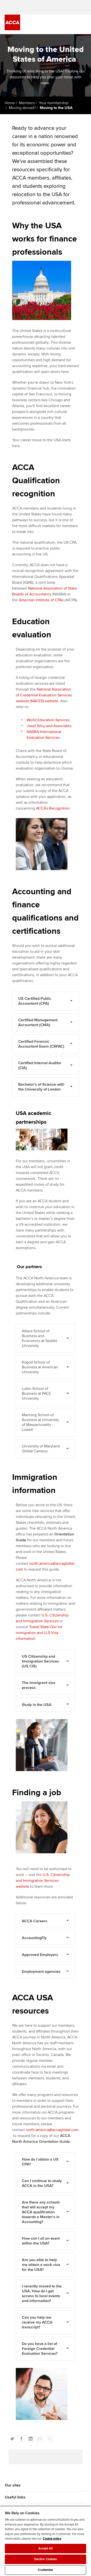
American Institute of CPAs (41, 600)
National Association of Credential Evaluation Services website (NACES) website (44, 695)
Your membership (53, 102)
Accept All (45, 2548)
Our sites (13, 2485)
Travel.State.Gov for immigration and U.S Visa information (39, 1632)
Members (27, 102)
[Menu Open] (83, 24)
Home (10, 102)
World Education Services (48, 720)
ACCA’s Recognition (53, 808)
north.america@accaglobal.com (52, 2129)
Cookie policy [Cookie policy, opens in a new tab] (52, 2539)
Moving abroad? (22, 107)
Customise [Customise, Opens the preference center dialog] (45, 2570)
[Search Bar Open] (70, 24)
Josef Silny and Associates (49, 725)
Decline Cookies (45, 2559)
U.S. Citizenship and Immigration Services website (43, 1880)
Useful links (15, 2497)
